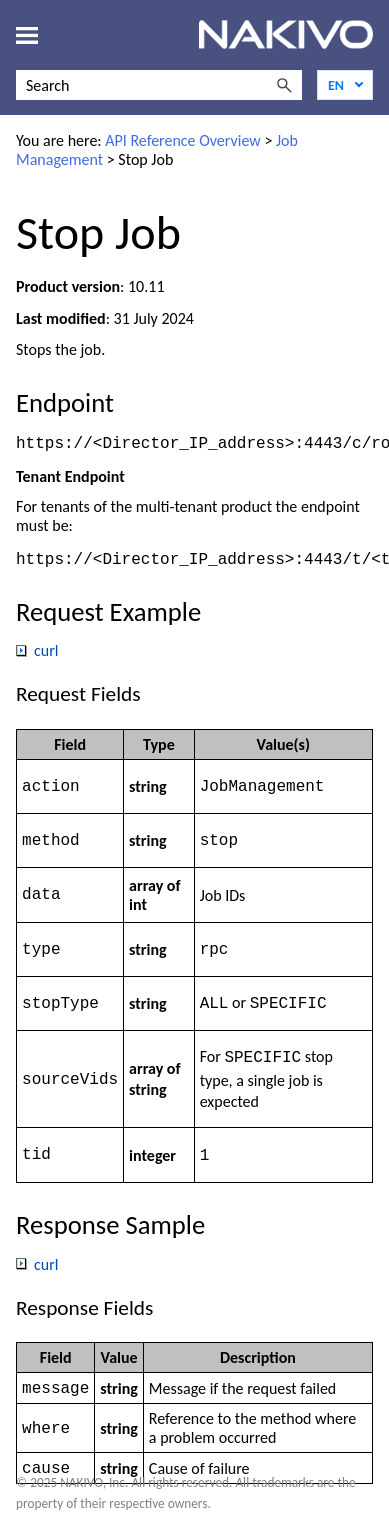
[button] (284, 85)
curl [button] (37, 652)
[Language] (345, 85)
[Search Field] (159, 85)
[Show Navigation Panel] (27, 35)
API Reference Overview (183, 140)
